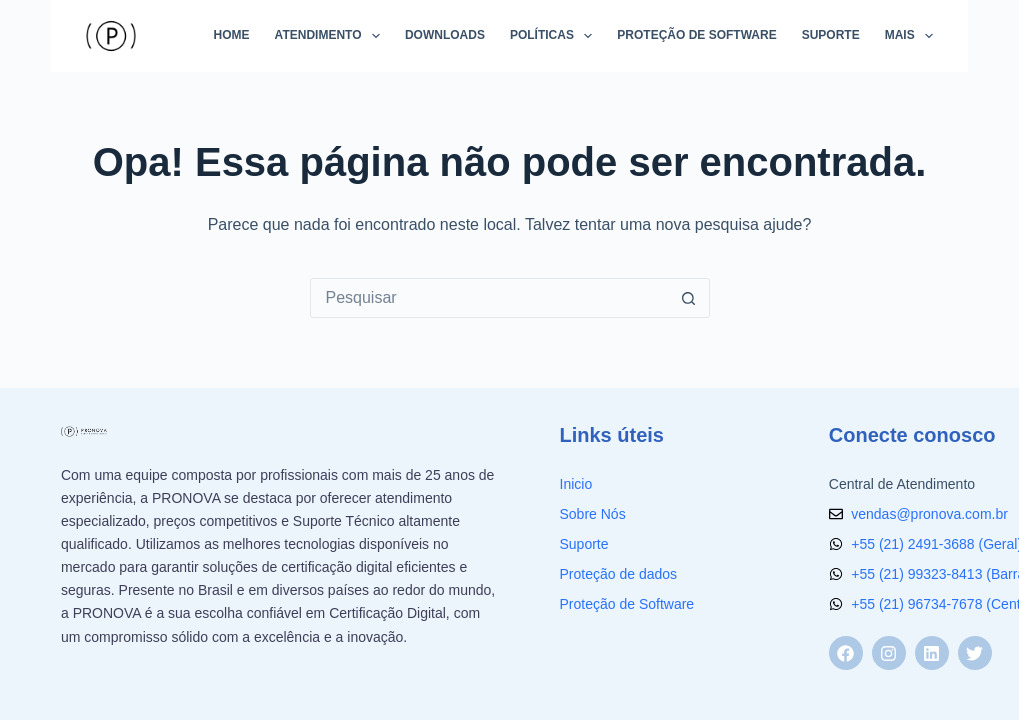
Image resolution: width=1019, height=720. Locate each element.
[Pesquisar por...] (490, 298)
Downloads (445, 35)
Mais (909, 36)
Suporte (831, 35)
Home (232, 35)
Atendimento (331, 36)
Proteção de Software (696, 35)
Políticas (555, 36)
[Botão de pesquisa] (689, 298)
